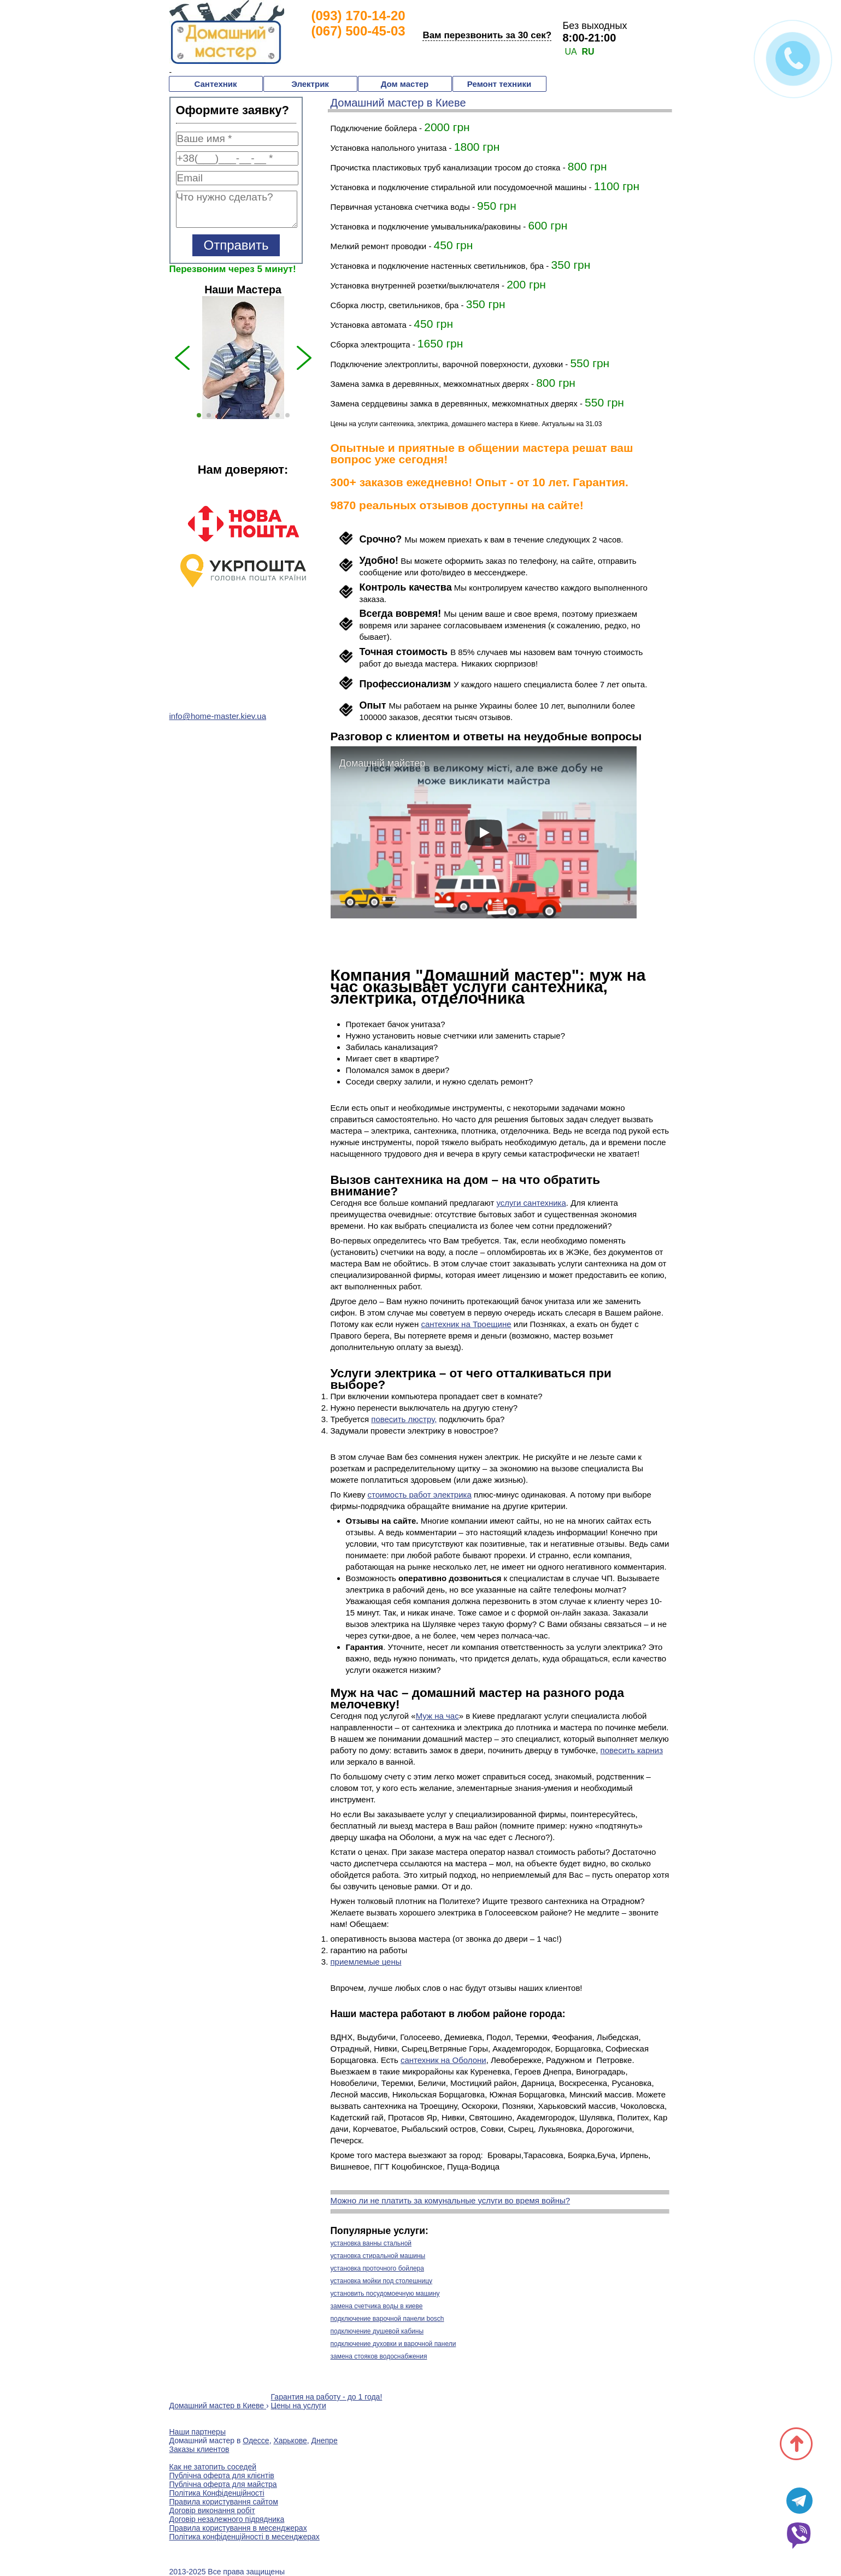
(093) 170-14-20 (358, 15)
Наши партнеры (197, 2431)
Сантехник (215, 84)
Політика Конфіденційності (216, 2493)
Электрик (310, 84)
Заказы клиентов (199, 2449)
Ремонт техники (499, 84)
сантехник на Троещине (466, 1324)
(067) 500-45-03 (358, 30)
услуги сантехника (531, 1202)
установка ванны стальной (371, 2243)
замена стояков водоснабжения (379, 2356)
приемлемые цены (366, 1961)
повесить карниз (632, 1750)
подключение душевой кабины (377, 2331)
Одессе (256, 2440)
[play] (483, 833)
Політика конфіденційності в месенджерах (244, 2536)
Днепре (324, 2440)
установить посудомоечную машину (385, 2293)
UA (570, 51)
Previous (161, 576)
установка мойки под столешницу (382, 2281)
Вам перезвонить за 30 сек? (486, 35)
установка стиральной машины (378, 2256)
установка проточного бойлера (377, 2268)
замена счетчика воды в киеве (377, 2306)
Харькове (290, 2440)
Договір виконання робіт (212, 2510)
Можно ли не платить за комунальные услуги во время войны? (451, 2200)
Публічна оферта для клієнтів (221, 2475)
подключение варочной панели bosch (387, 2318)
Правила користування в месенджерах (238, 2528)
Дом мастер (405, 84)
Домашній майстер (382, 763)
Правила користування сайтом (223, 2501)
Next (325, 576)
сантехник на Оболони (443, 2060)
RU (588, 51)
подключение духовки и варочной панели (393, 2344)
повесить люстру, (404, 1419)
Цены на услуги (298, 2405)
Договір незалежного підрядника (227, 2519)
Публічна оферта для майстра (223, 2484)
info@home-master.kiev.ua (218, 716)
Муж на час (437, 1715)
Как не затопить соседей (213, 2466)
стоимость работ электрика (420, 1494)
